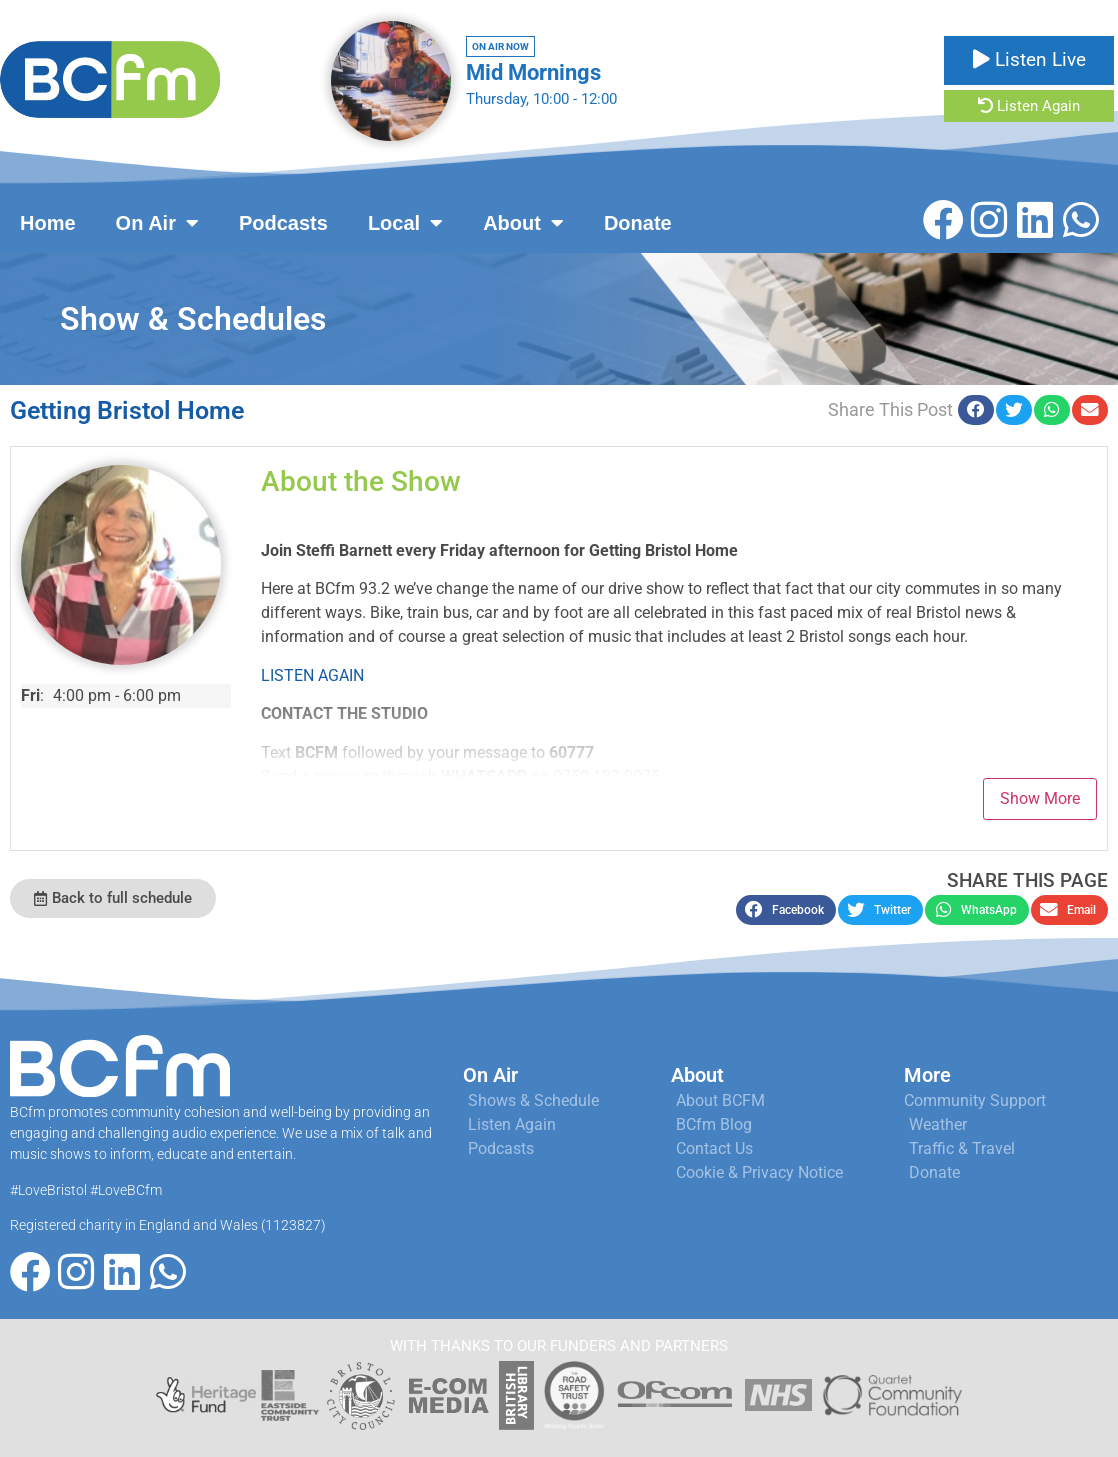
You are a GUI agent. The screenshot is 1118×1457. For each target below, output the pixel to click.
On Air (157, 223)
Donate (638, 223)
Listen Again (1029, 106)
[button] (976, 410)
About (523, 223)
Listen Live (1029, 59)
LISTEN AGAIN (312, 675)
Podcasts (283, 223)
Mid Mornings (533, 72)
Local (405, 223)
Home (48, 223)
